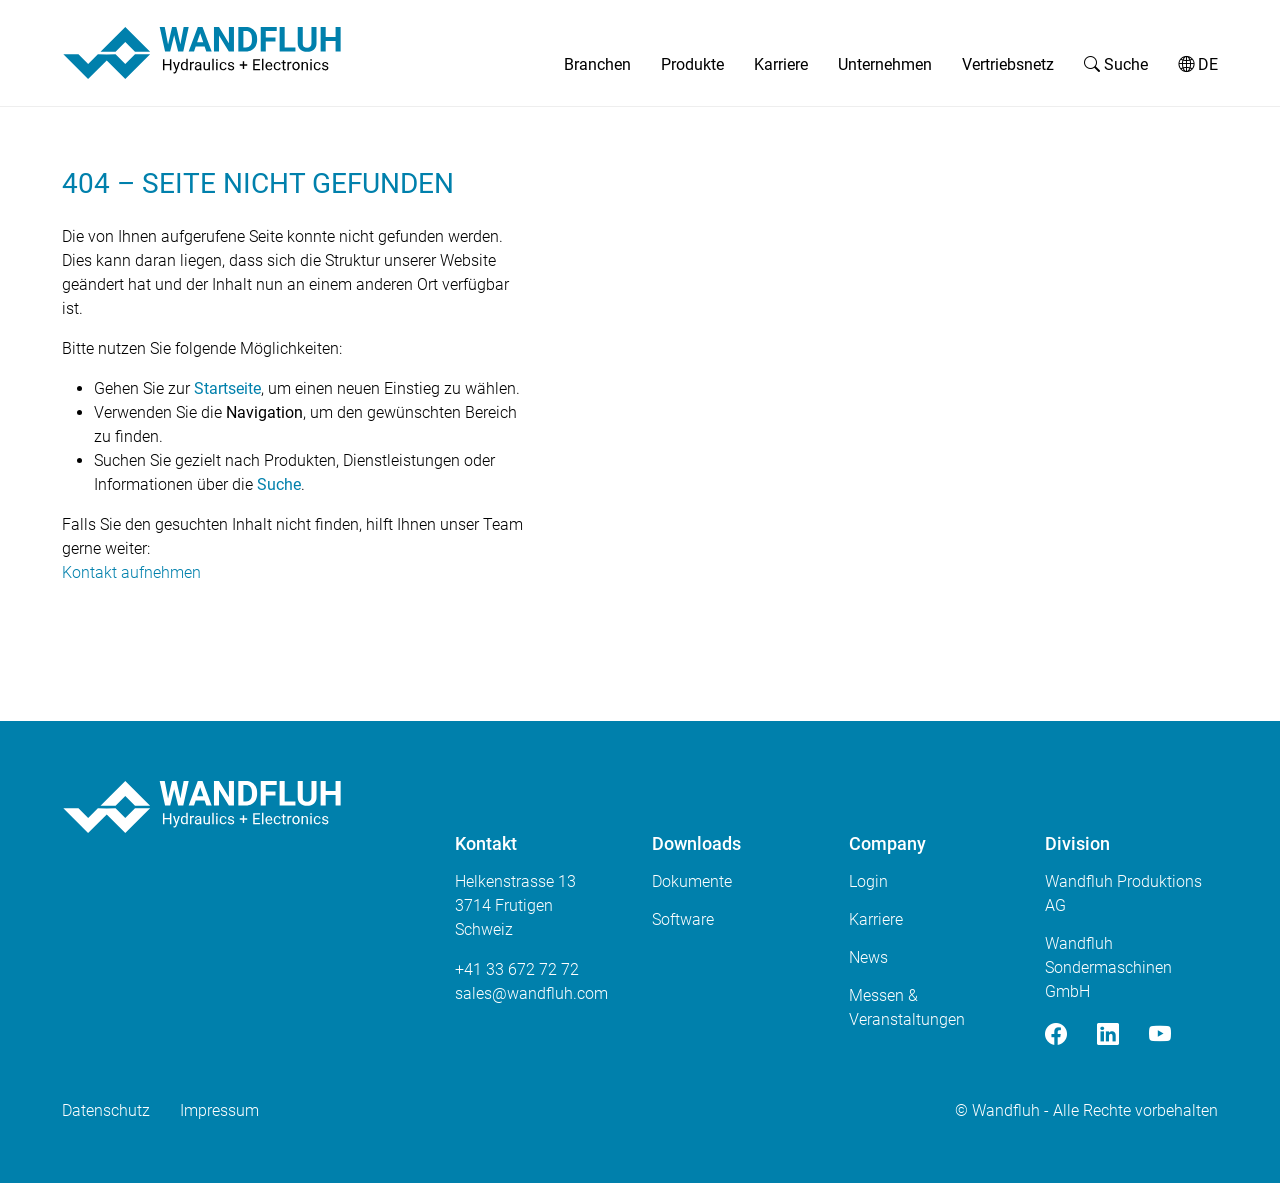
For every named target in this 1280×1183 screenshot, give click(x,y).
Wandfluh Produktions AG (1123, 893)
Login (868, 881)
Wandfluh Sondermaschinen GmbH (1108, 967)
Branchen (597, 64)
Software (683, 919)
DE (1198, 64)
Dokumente (692, 881)
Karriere (781, 64)
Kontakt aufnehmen (131, 572)
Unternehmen (885, 64)
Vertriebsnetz (1008, 64)
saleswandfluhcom (531, 993)
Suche (1116, 64)
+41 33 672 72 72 (517, 969)
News (868, 957)
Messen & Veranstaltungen (907, 1007)
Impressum (219, 1110)
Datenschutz (106, 1110)
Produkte (692, 64)
